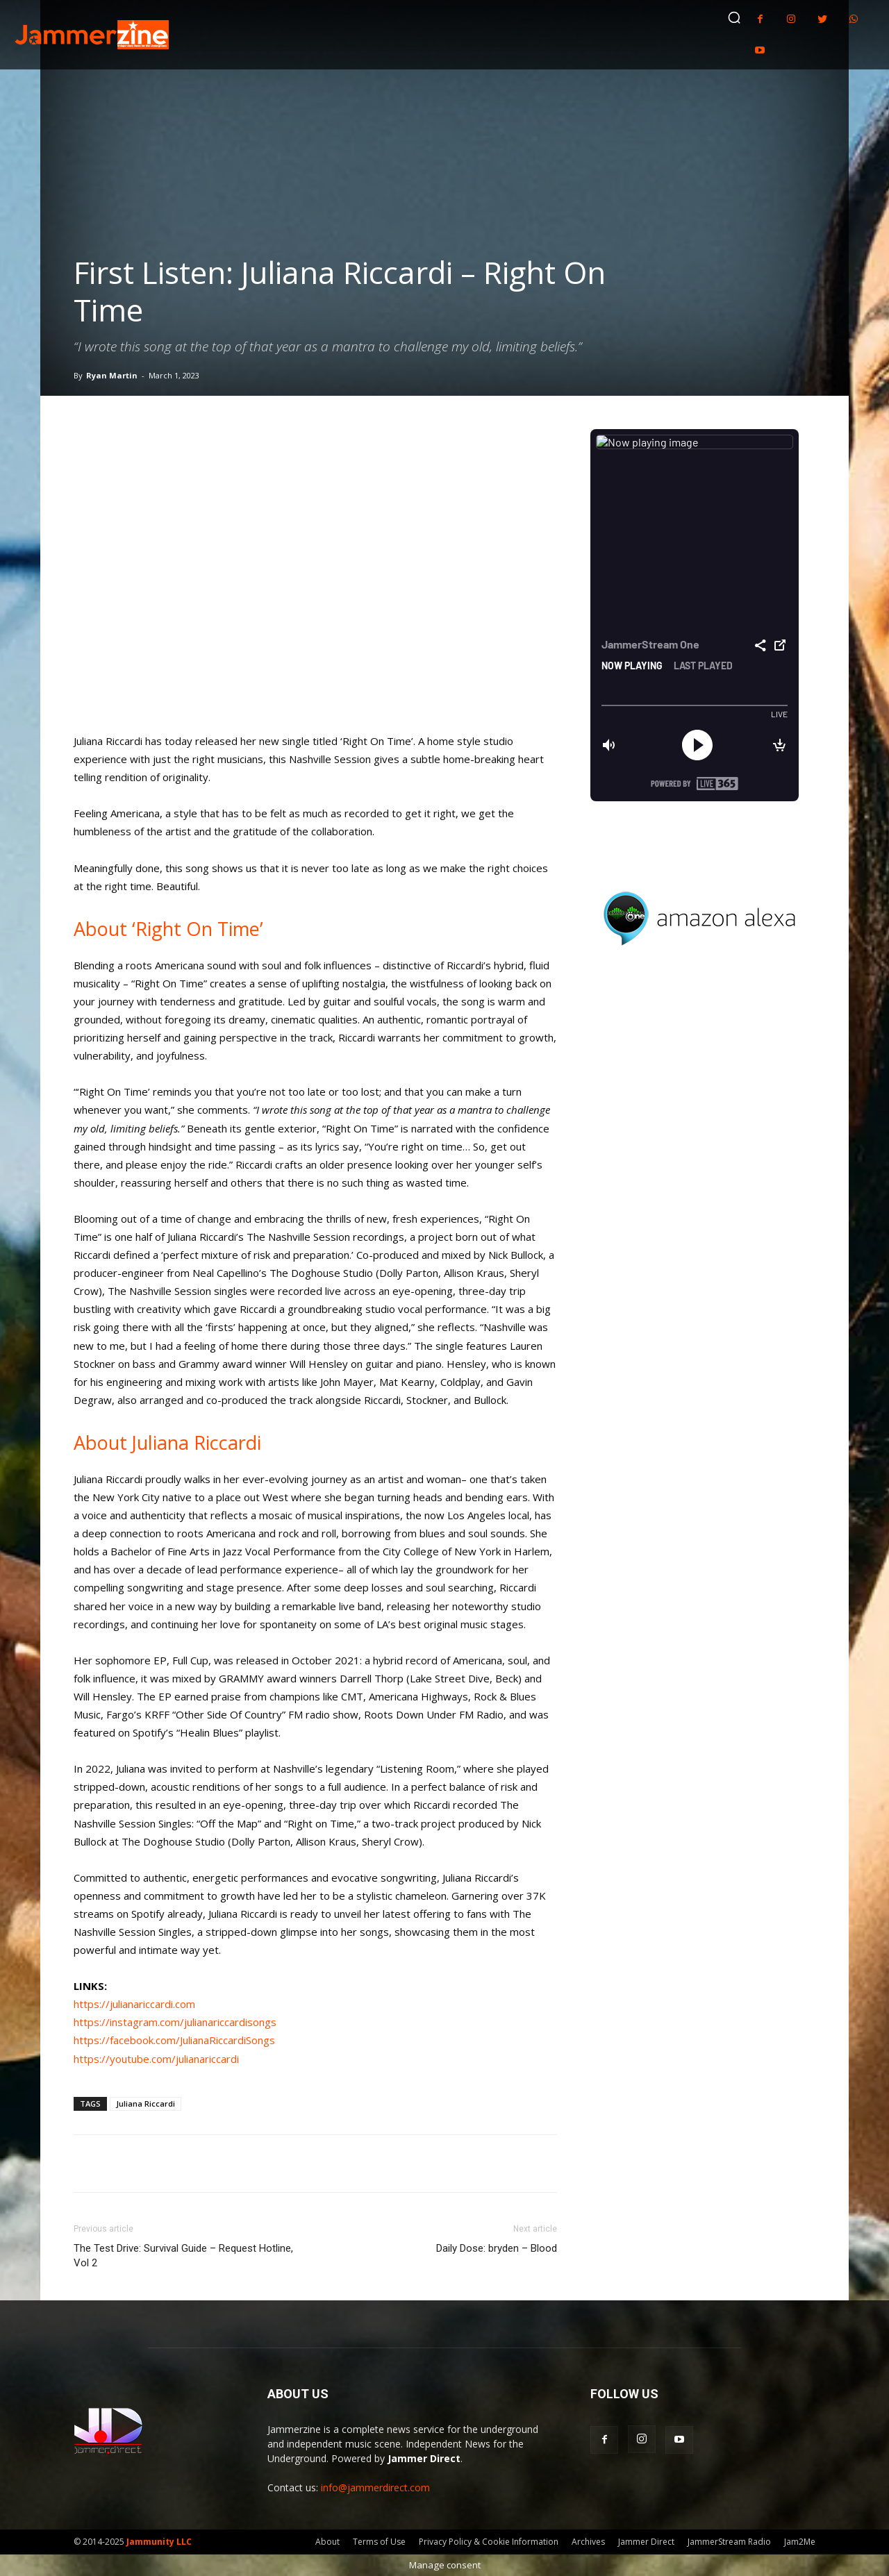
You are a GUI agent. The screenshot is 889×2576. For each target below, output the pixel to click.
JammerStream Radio (729, 2542)
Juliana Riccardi (145, 2103)
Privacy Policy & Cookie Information (488, 2542)
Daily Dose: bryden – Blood (496, 2248)
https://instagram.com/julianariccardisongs (175, 2022)
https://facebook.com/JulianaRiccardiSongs (174, 2040)
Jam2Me (799, 2542)
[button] (734, 17)
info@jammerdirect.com (375, 2487)
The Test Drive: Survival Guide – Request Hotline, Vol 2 (183, 2255)
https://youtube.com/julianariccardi (156, 2059)
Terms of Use (379, 2542)
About (327, 2542)
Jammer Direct (646, 2542)
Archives (588, 2542)
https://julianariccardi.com (134, 2004)
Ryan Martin (112, 375)
